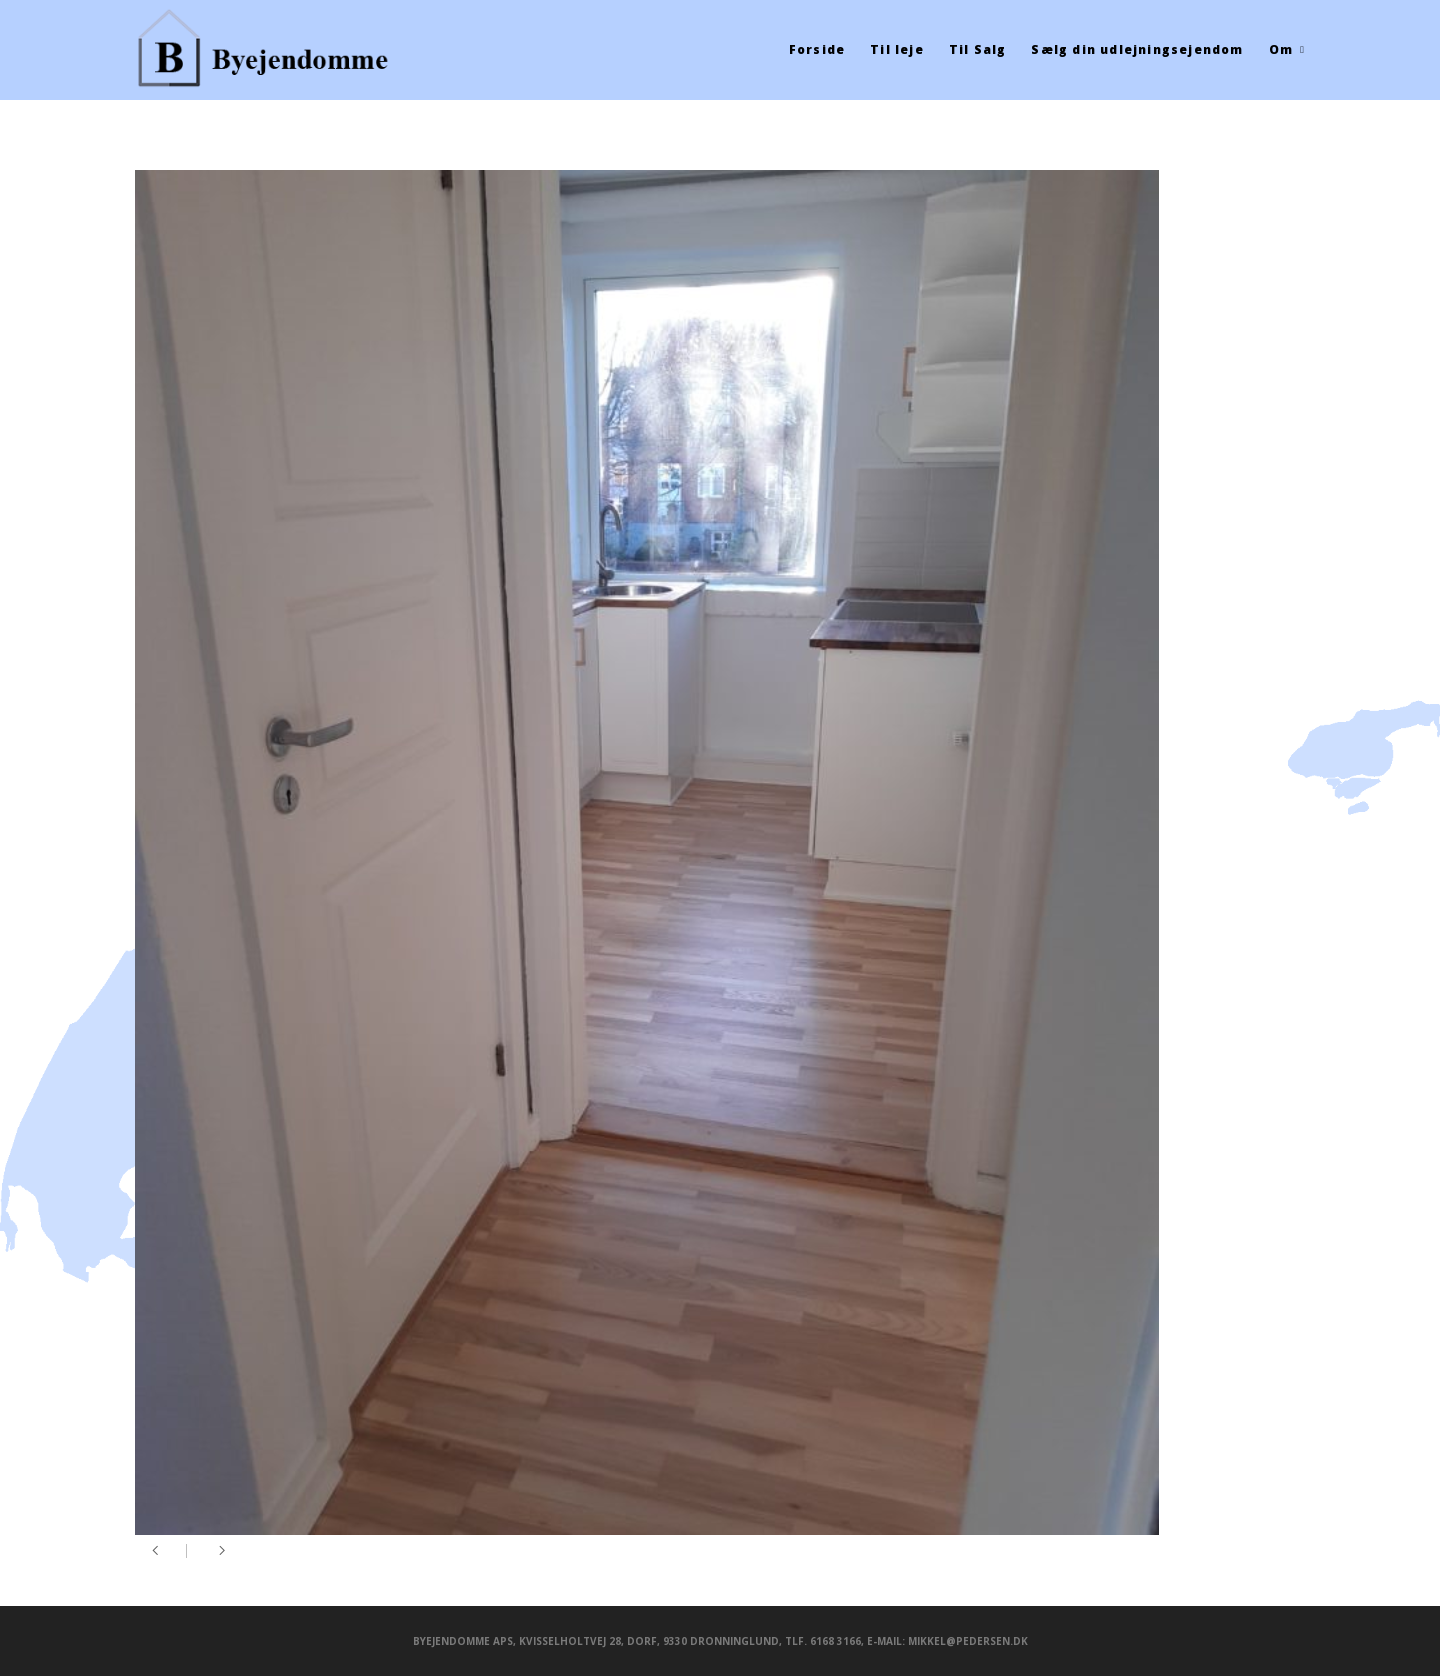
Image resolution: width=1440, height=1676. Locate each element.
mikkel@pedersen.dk (968, 1641)
